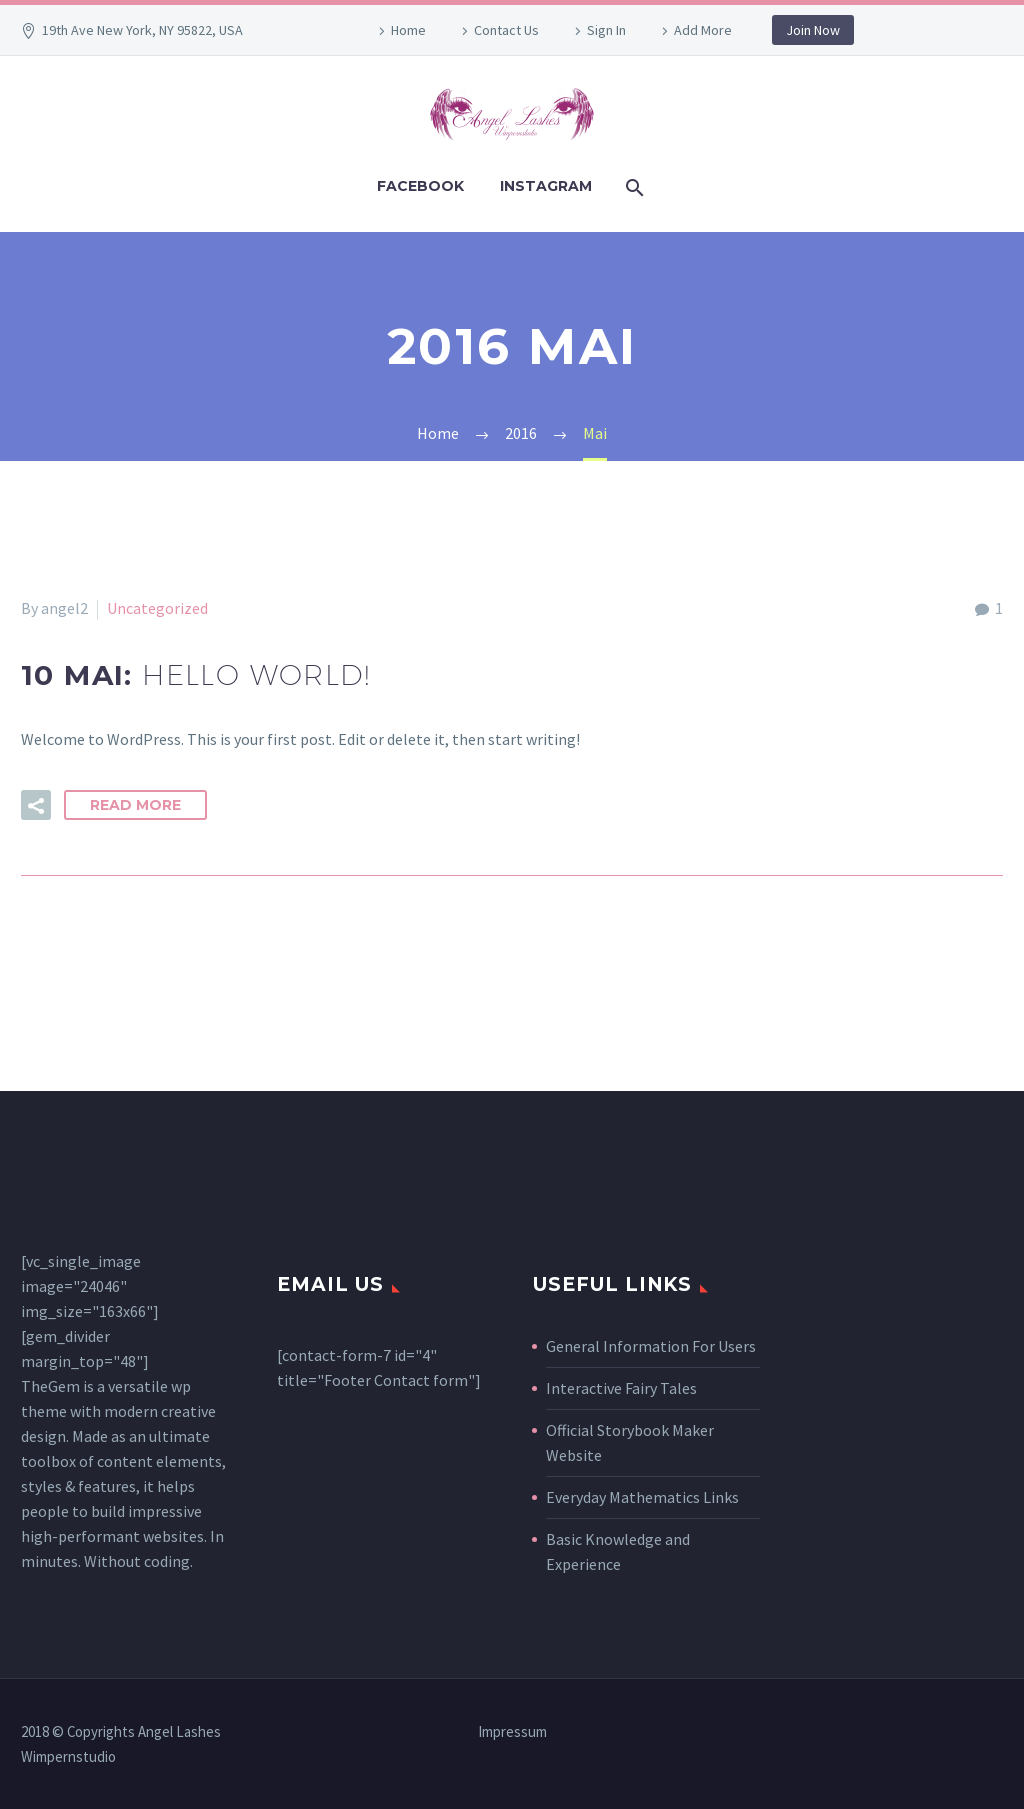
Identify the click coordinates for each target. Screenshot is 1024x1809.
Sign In (606, 30)
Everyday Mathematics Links (642, 1497)
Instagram (546, 186)
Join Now (813, 30)
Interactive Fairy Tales (621, 1388)
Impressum (512, 1732)
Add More (703, 30)
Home (408, 30)
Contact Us (506, 30)
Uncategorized (157, 608)
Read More (135, 805)
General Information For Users (651, 1346)
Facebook (420, 186)
